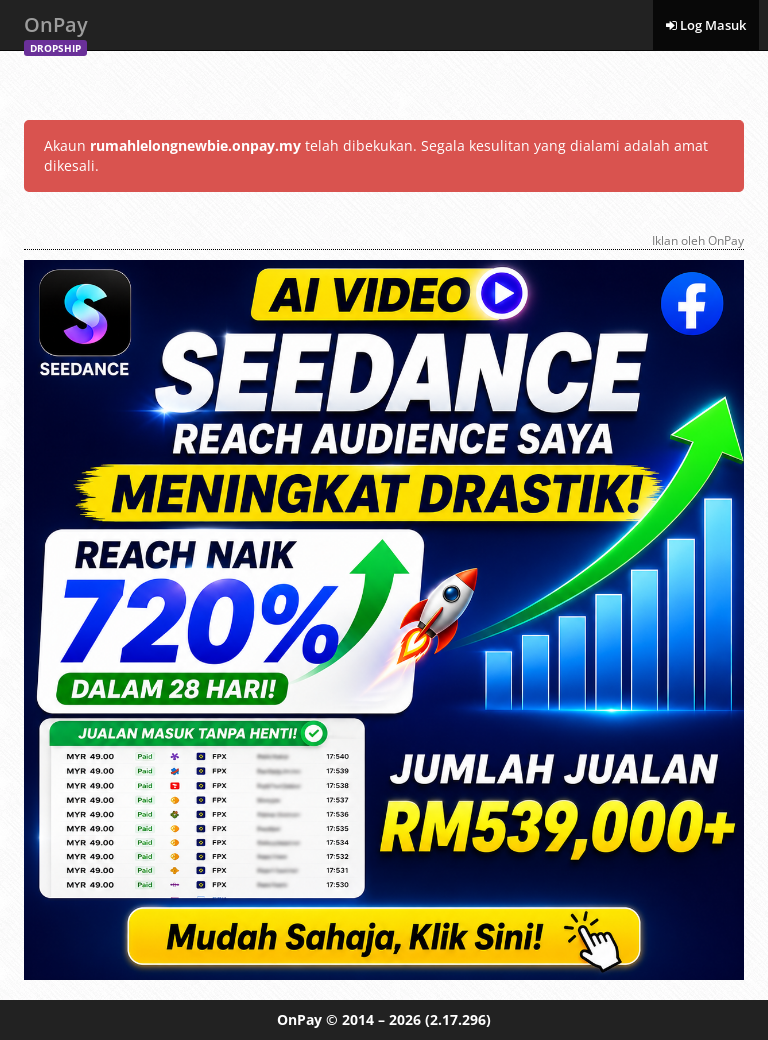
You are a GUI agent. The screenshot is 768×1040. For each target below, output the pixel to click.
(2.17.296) (458, 1019)
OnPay (56, 30)
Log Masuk (706, 25)
